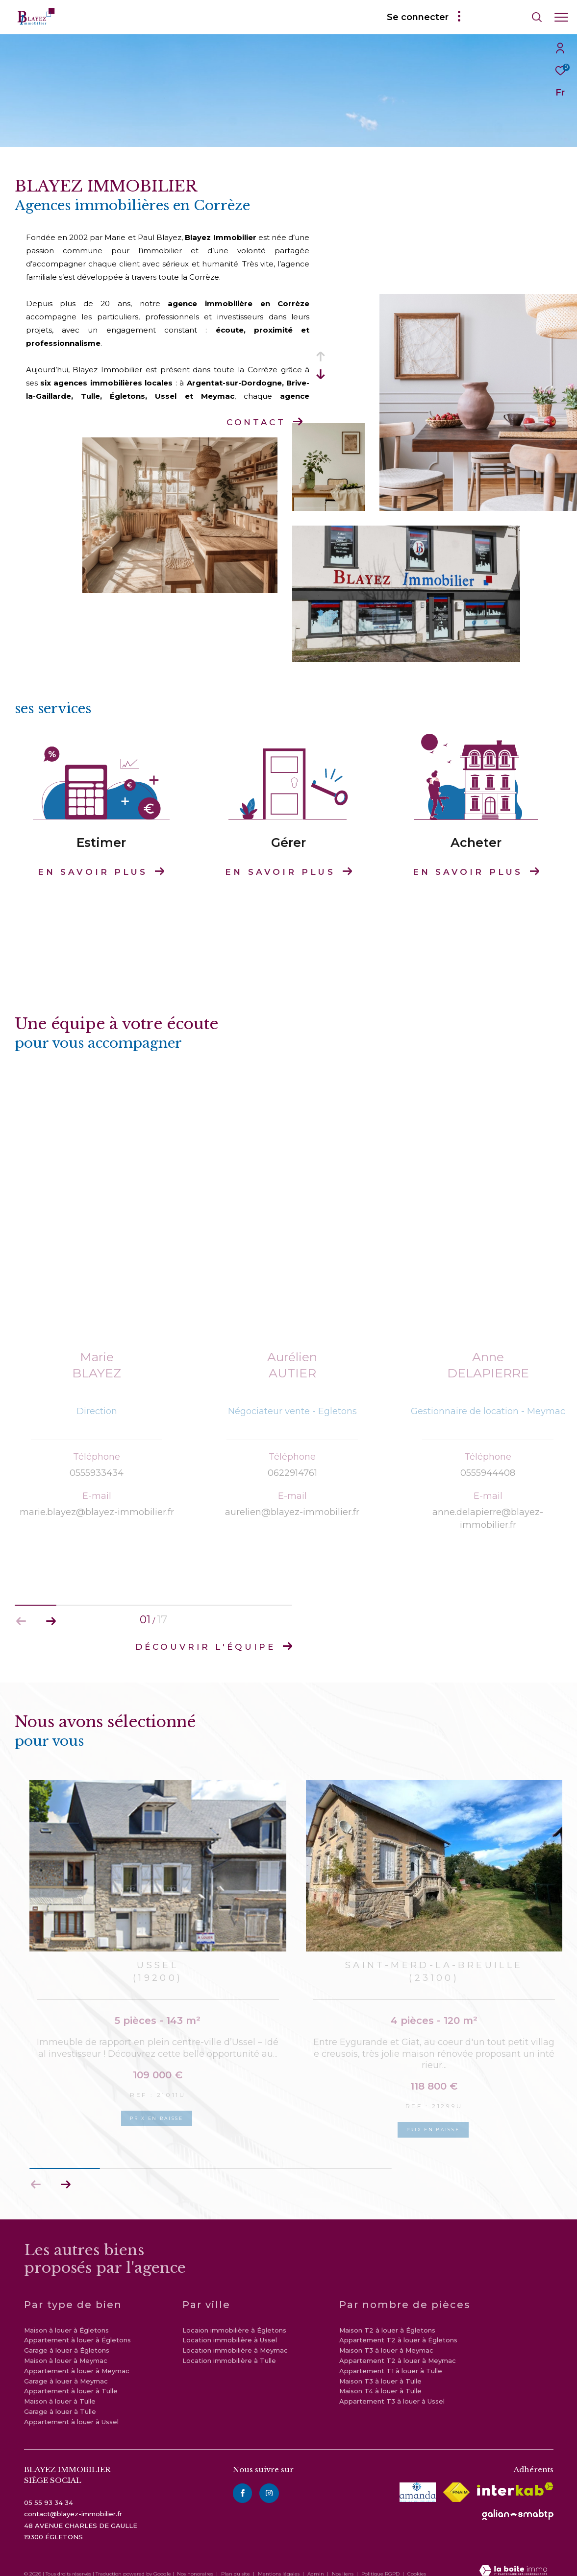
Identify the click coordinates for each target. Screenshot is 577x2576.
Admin (316, 2561)
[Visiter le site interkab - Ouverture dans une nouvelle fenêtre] (515, 2476)
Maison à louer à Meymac (65, 2348)
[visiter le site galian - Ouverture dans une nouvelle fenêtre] (517, 2502)
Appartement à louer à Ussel (71, 2409)
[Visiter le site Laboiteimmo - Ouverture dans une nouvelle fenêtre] (513, 2558)
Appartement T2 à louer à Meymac (397, 2348)
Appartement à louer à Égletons (77, 2328)
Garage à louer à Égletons (66, 2338)
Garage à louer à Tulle (60, 2399)
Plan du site (236, 2561)
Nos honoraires (195, 2561)
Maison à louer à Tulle (60, 2389)
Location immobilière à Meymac (235, 2338)
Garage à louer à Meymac (66, 2368)
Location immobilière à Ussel (229, 2328)
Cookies (416, 2562)
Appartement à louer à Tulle (71, 2379)
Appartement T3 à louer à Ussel (392, 2389)
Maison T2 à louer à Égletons (387, 2317)
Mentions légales (279, 2561)
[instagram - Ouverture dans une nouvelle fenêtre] (269, 2480)
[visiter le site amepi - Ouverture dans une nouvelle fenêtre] (418, 2480)
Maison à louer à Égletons (66, 2317)
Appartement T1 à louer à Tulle (390, 2358)
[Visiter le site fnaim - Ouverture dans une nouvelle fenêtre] (456, 2480)
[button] (65, 2172)
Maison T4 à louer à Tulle (380, 2379)
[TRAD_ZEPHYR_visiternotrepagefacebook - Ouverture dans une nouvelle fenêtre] (242, 2480)
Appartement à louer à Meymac (76, 2358)
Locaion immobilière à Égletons (234, 2317)
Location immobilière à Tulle (229, 2348)
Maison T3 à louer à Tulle (380, 2368)
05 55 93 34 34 (48, 2490)
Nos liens (343, 2561)
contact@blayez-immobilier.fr (73, 2501)
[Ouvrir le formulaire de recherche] (509, 17)
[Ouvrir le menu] (561, 17)
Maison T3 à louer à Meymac (386, 2338)
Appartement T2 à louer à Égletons (398, 2328)
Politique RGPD (380, 2561)
